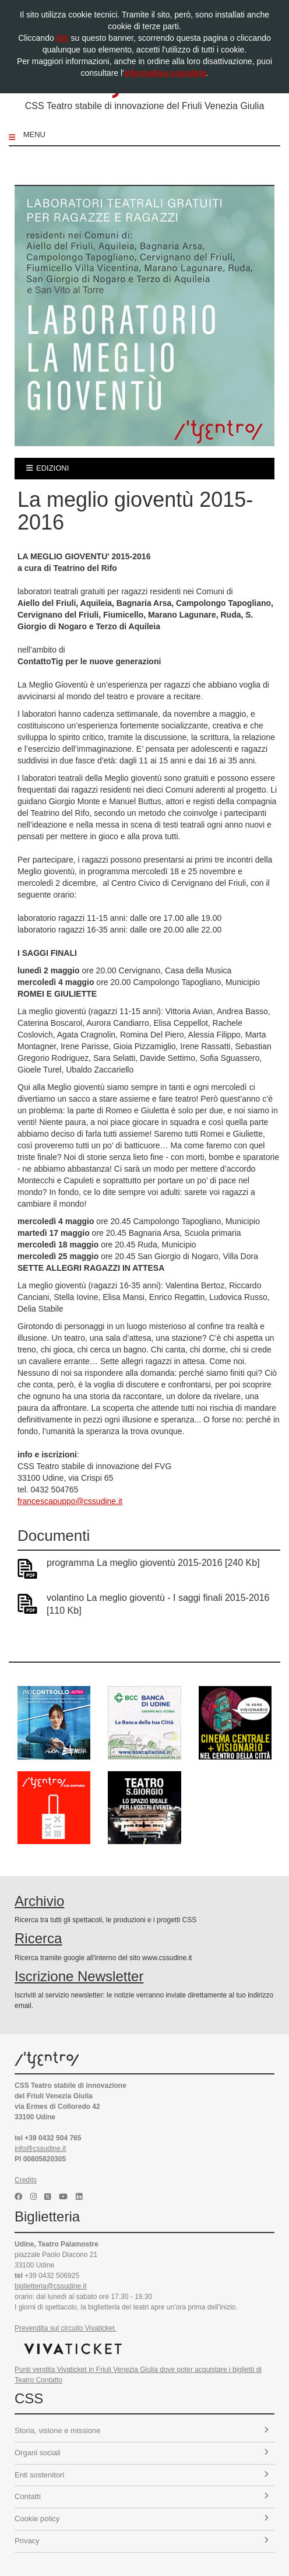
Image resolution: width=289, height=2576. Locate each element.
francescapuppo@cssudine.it (69, 1501)
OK (63, 38)
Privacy (142, 2540)
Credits (26, 2180)
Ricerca (38, 1938)
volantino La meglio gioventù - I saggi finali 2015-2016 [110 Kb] (158, 1604)
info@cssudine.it (40, 2148)
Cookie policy (142, 2518)
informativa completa (165, 73)
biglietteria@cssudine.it (51, 2286)
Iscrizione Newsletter (79, 1976)
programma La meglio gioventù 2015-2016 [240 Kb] (153, 1563)
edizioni (47, 468)
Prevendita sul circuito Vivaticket (66, 2328)
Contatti (142, 2496)
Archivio (39, 1901)
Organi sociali (142, 2452)
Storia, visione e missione (142, 2430)
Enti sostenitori (142, 2474)
